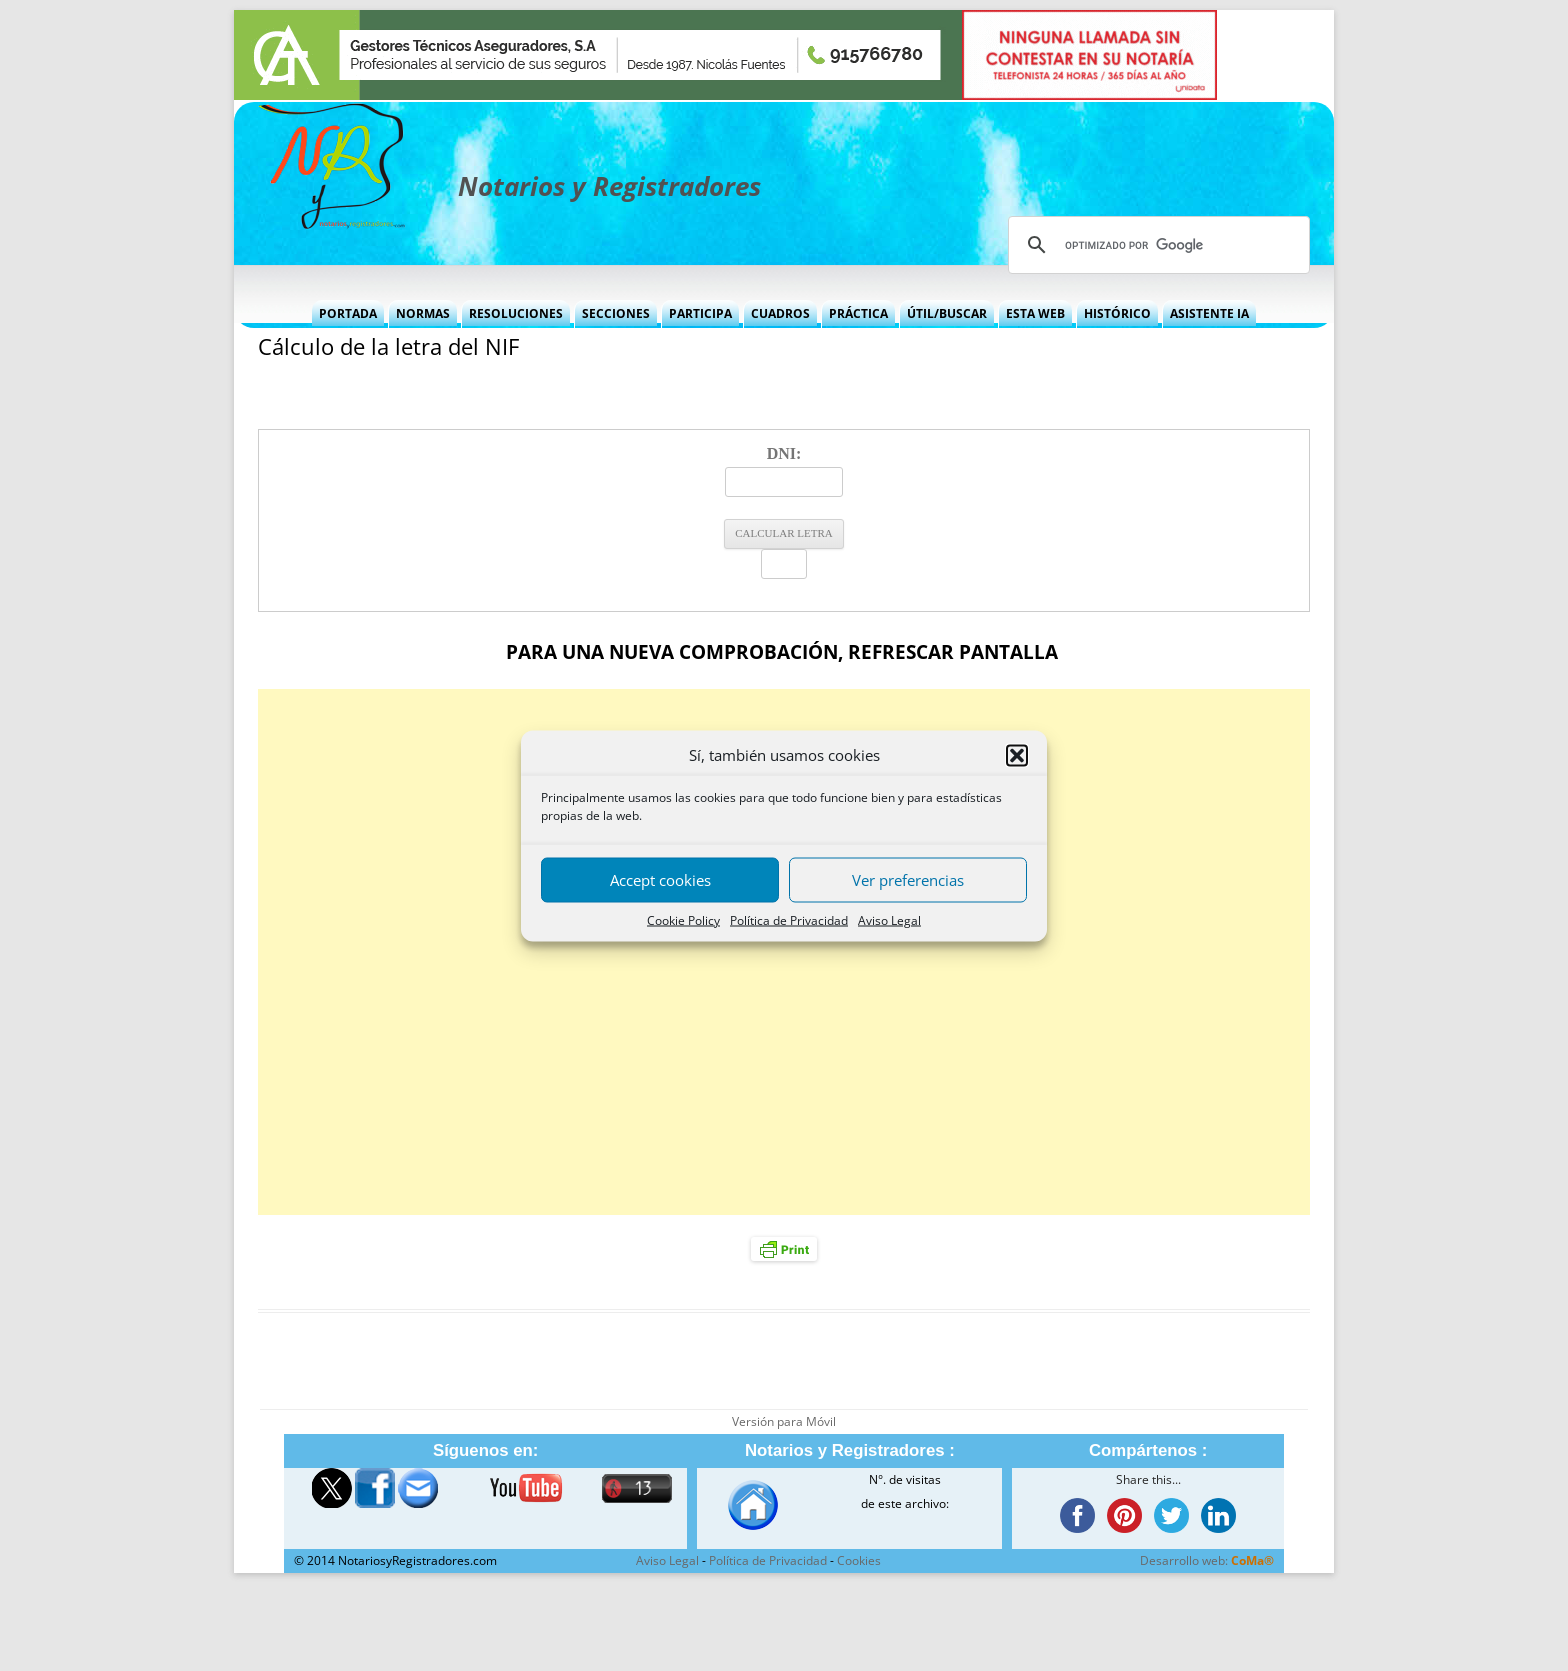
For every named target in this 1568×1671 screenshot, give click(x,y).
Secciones (616, 313)
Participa (700, 313)
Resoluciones (516, 313)
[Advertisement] (784, 952)
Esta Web (1035, 313)
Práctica (858, 313)
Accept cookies (660, 880)
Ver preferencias (908, 880)
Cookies (859, 1560)
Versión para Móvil (784, 1421)
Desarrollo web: (1207, 1560)
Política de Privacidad (789, 919)
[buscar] (1156, 245)
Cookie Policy (683, 919)
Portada (348, 313)
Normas (423, 313)
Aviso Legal (889, 919)
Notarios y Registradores (609, 186)
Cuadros (780, 313)
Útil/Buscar (947, 313)
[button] (1017, 755)
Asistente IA (1209, 313)
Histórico (1117, 313)
